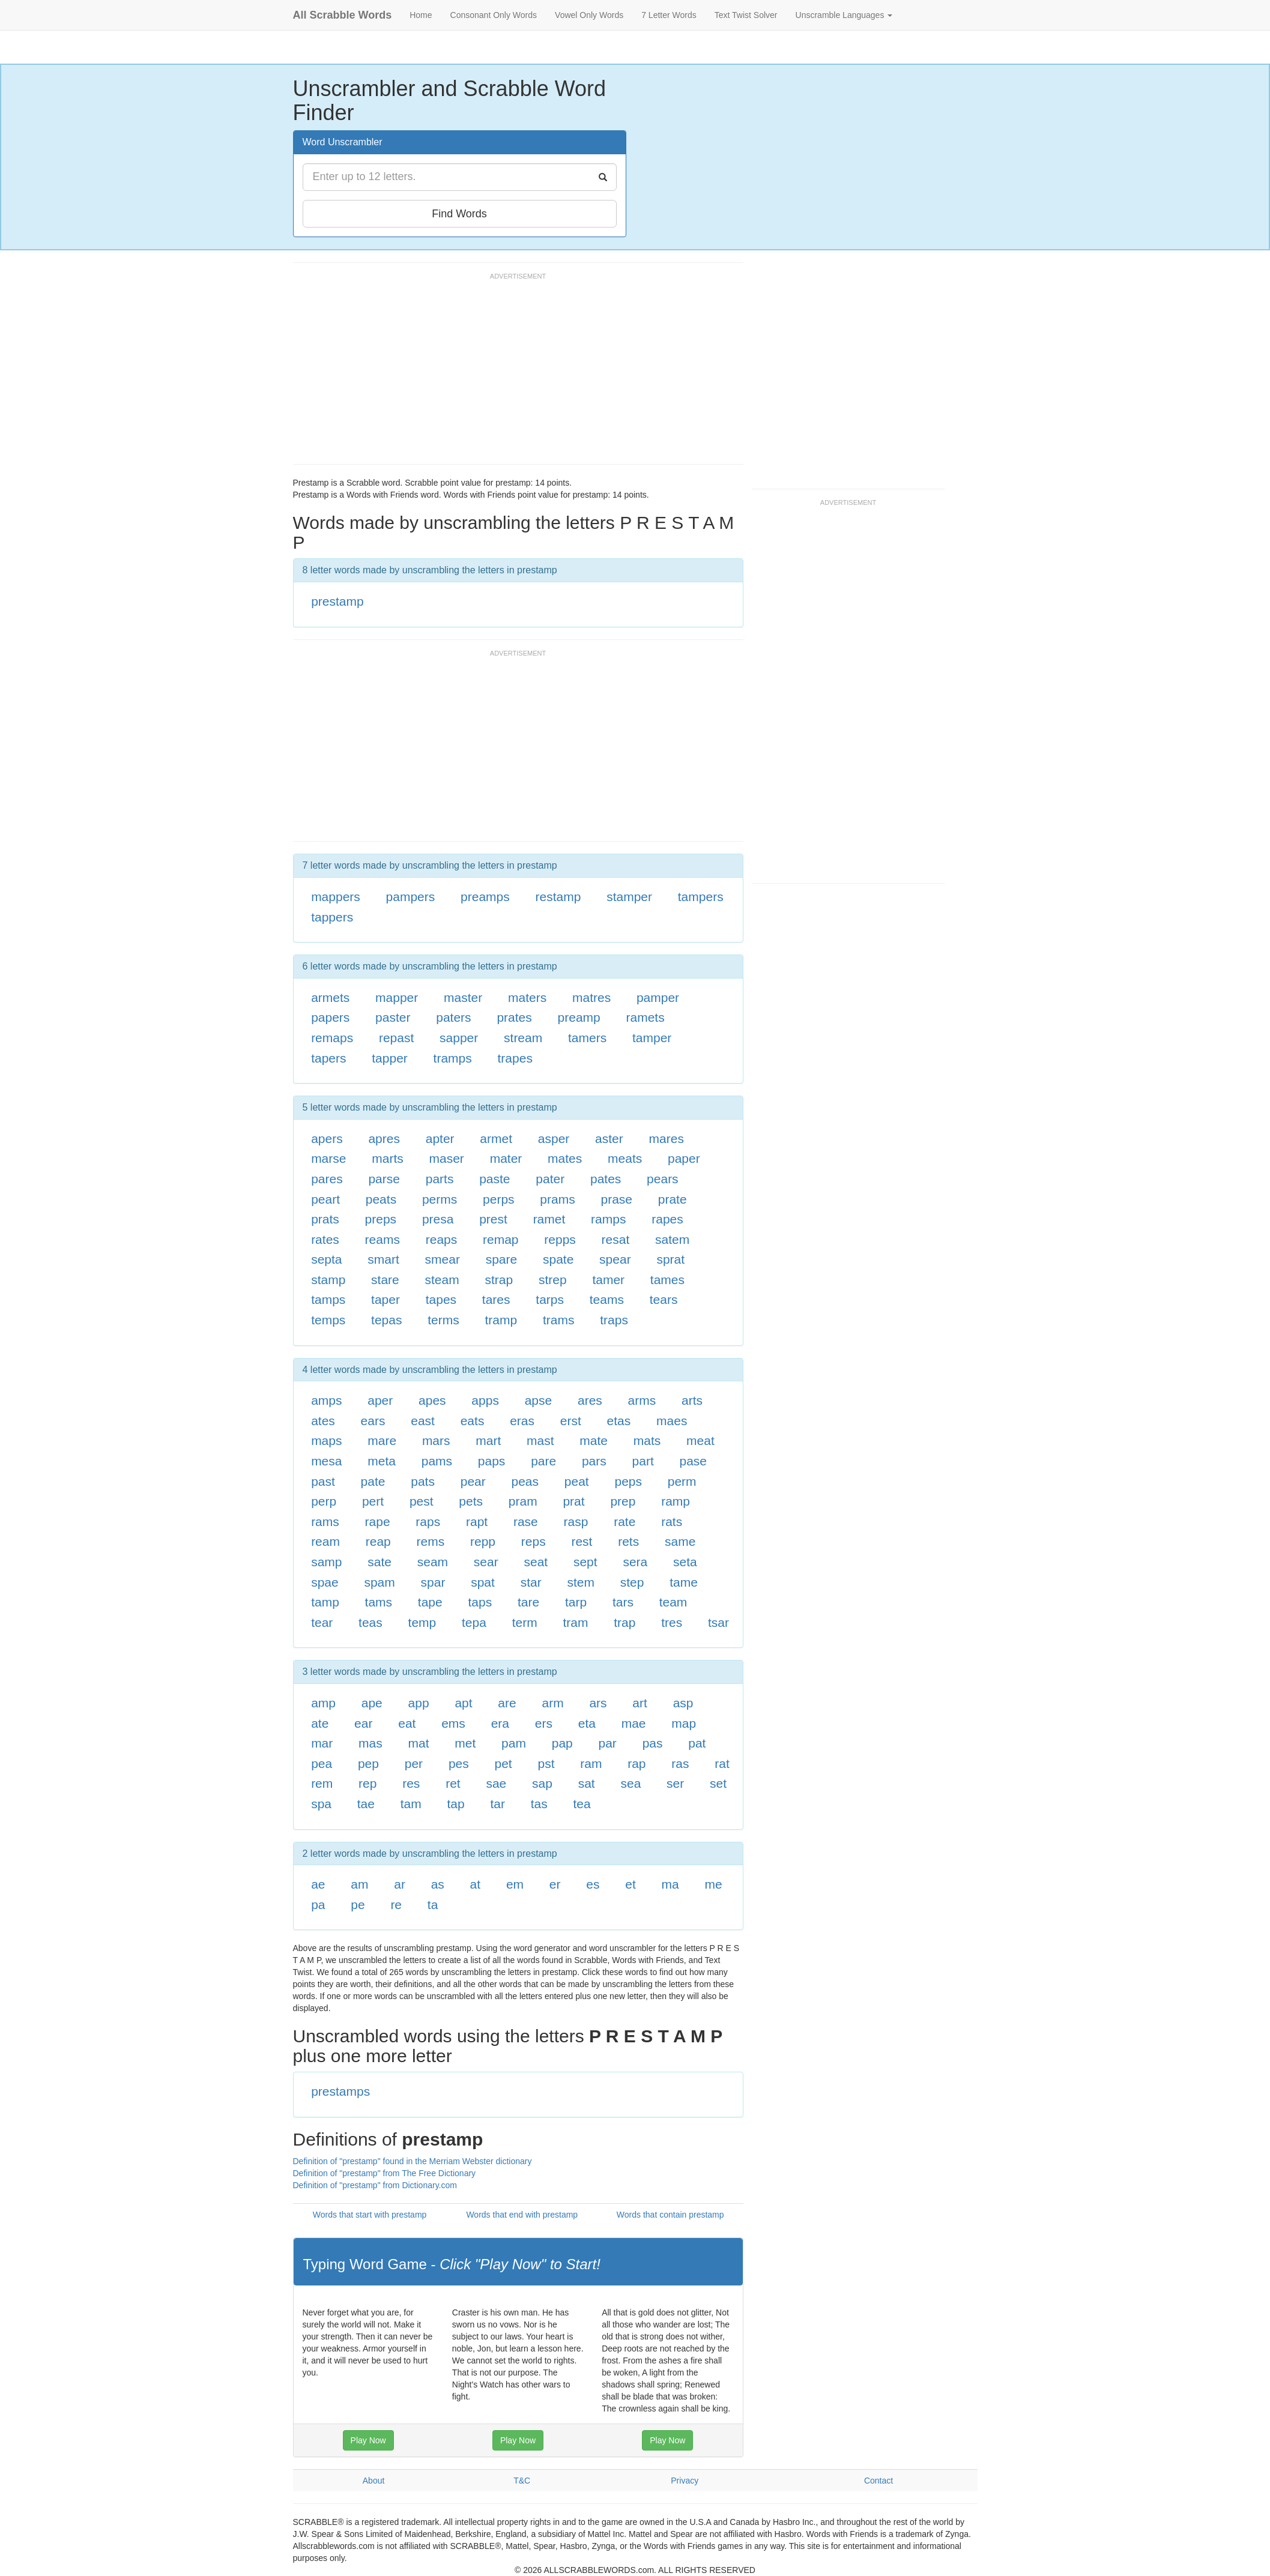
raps (428, 1521)
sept (585, 1562)
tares (496, 1299)
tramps (453, 1058)
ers (543, 1723)
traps (614, 1320)
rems (431, 1541)
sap (542, 1783)
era (500, 1723)
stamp (328, 1279)
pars (594, 1461)
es (592, 1884)
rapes (667, 1219)
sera (635, 1562)
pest (422, 1501)
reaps (442, 1239)
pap (562, 1743)
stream (523, 1038)
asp (683, 1703)
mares (666, 1138)
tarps (550, 1299)
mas (370, 1743)
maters (527, 997)
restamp (558, 896)
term (524, 1622)
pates (605, 1179)
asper (554, 1138)
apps (485, 1400)
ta (433, 1904)
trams (559, 1320)
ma (670, 1884)
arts (692, 1400)
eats (473, 1421)
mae (633, 1723)
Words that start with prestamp (370, 2214)
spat (483, 1582)
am (359, 1884)
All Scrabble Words (342, 15)
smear (442, 1259)
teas (370, 1622)
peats (381, 1199)
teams (607, 1299)
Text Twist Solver (746, 15)
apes (432, 1400)
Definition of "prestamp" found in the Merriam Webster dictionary (412, 2161)
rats (671, 1521)
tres (671, 1622)
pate (373, 1481)
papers (330, 1017)
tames (667, 1279)
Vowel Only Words (589, 15)
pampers (410, 896)
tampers (701, 896)
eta (587, 1723)
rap (636, 1763)
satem (672, 1239)
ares (590, 1400)
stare (385, 1279)
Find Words (459, 214)
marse (328, 1158)
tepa (474, 1622)
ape (372, 1703)
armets (330, 997)
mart (488, 1440)
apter (440, 1138)
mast (540, 1440)
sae (496, 1783)
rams (325, 1521)
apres (384, 1138)
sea (630, 1783)
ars (597, 1703)
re (396, 1904)
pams (437, 1461)
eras (522, 1421)
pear (473, 1481)
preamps (485, 896)
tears (664, 1299)
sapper (459, 1038)
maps (326, 1440)
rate (624, 1521)
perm (682, 1481)
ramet (549, 1219)
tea (582, 1804)
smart (383, 1259)
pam (513, 1743)
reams (382, 1239)
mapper (396, 997)
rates (325, 1239)
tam (411, 1804)
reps (533, 1541)
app (418, 1703)
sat (586, 1783)
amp (323, 1703)
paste (494, 1179)
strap (499, 1279)
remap (501, 1239)
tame (684, 1582)
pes (459, 1763)
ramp (675, 1501)
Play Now (368, 2440)
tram (575, 1622)
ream (325, 1541)
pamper (658, 997)
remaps (332, 1038)
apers (327, 1138)
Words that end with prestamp (522, 2214)
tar (497, 1804)
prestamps (340, 2091)
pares (327, 1179)
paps (492, 1461)
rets (628, 1541)
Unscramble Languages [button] (844, 15)
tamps (328, 1299)
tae (366, 1804)
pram (523, 1501)
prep (622, 1501)
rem (322, 1783)
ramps (608, 1219)
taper (385, 1299)
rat (722, 1763)
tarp (576, 1602)
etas (619, 1421)
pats (423, 1481)
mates (565, 1158)
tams (379, 1602)
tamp (325, 1602)
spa (321, 1804)
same (680, 1541)
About (374, 2480)
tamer (608, 1279)
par (608, 1743)
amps (326, 1400)
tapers (328, 1058)
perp (323, 1501)
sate (379, 1562)
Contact (878, 2480)
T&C (521, 2480)
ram (591, 1763)
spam (379, 1582)
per (414, 1763)
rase (525, 1521)
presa (438, 1219)
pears (663, 1179)
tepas (386, 1320)
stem (580, 1582)
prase (616, 1199)
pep (368, 1763)
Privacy (684, 2480)
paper (684, 1158)
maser (446, 1158)
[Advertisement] (511, 374)
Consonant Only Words (493, 15)
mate (593, 1440)
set (718, 1783)
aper (380, 1400)
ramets (645, 1017)
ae (318, 1884)
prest (493, 1219)
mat (418, 1743)
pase (693, 1461)
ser (675, 1783)
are (507, 1703)
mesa (326, 1461)
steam (442, 1279)
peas (525, 1481)
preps (381, 1219)
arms (642, 1400)
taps (480, 1602)
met (465, 1743)
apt (463, 1703)
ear (363, 1723)
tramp (501, 1320)
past (323, 1481)
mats (647, 1440)
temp (422, 1622)
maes (671, 1421)
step (632, 1582)
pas (653, 1743)
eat (407, 1723)
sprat (670, 1259)
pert (373, 1501)
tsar (718, 1622)
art (639, 1703)
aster (609, 1138)
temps (328, 1320)
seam (432, 1562)
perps (499, 1199)
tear (322, 1622)
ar (399, 1884)
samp (326, 1562)
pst (545, 1763)
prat (573, 1501)
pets (471, 1501)
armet (496, 1138)
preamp (579, 1017)
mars (436, 1440)
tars (622, 1602)
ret (453, 1783)
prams (557, 1199)
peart (325, 1199)
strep (553, 1279)
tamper (651, 1038)
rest (581, 1541)
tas (539, 1804)
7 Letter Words (669, 15)
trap (624, 1622)
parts (440, 1179)
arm (552, 1703)
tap (456, 1804)
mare (381, 1440)
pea (321, 1763)
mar (322, 1743)
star (531, 1582)
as (437, 1884)
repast (396, 1038)
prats (325, 1219)
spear (615, 1259)
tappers (332, 917)
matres (591, 997)
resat (616, 1239)
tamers (587, 1038)
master (463, 997)
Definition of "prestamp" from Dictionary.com (375, 2185)
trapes (515, 1058)
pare (543, 1461)
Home (421, 15)
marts (388, 1158)
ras (680, 1763)
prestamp (337, 601)
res (411, 1783)
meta (381, 1461)
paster (392, 1017)
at (475, 1884)
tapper (390, 1058)
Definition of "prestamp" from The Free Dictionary (384, 2173)
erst (570, 1421)
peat (576, 1481)
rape (377, 1521)
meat (700, 1440)
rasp (576, 1521)
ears (373, 1421)
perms (439, 1199)
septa (326, 1259)
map (683, 1723)
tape (430, 1602)
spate (558, 1259)
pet (503, 1763)
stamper (629, 896)
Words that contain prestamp (670, 2214)
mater (506, 1158)
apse (538, 1400)
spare (502, 1259)
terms (443, 1320)
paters (453, 1017)
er (555, 1884)
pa (318, 1904)
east (423, 1421)
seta (685, 1562)
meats (625, 1158)
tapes (441, 1299)
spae (325, 1582)
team (673, 1602)
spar (433, 1582)
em (515, 1884)
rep (367, 1783)
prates (514, 1017)
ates (323, 1421)
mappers (335, 896)
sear (486, 1562)
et (630, 1884)
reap (378, 1541)
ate (319, 1723)
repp (482, 1541)
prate (672, 1199)
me (713, 1884)
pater (550, 1179)
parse (384, 1179)
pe (357, 1904)
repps (560, 1239)
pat (697, 1743)
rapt (477, 1521)
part (643, 1461)
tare (528, 1602)
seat (536, 1562)
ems (453, 1723)
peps (628, 1481)
